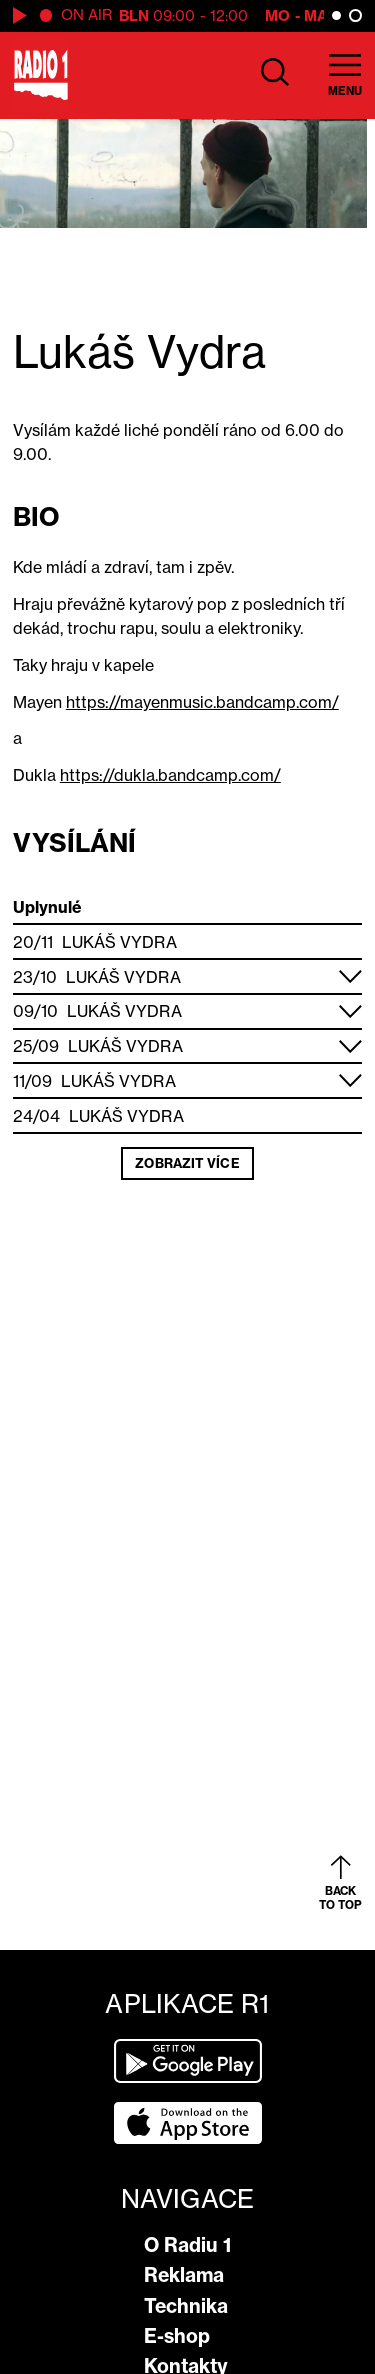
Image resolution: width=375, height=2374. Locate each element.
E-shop (177, 2336)
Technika (186, 2306)
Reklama (184, 2275)
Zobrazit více (187, 1163)
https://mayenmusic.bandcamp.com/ (202, 702)
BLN (134, 15)
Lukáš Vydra (119, 942)
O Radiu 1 (187, 2245)
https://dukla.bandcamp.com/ (170, 775)
